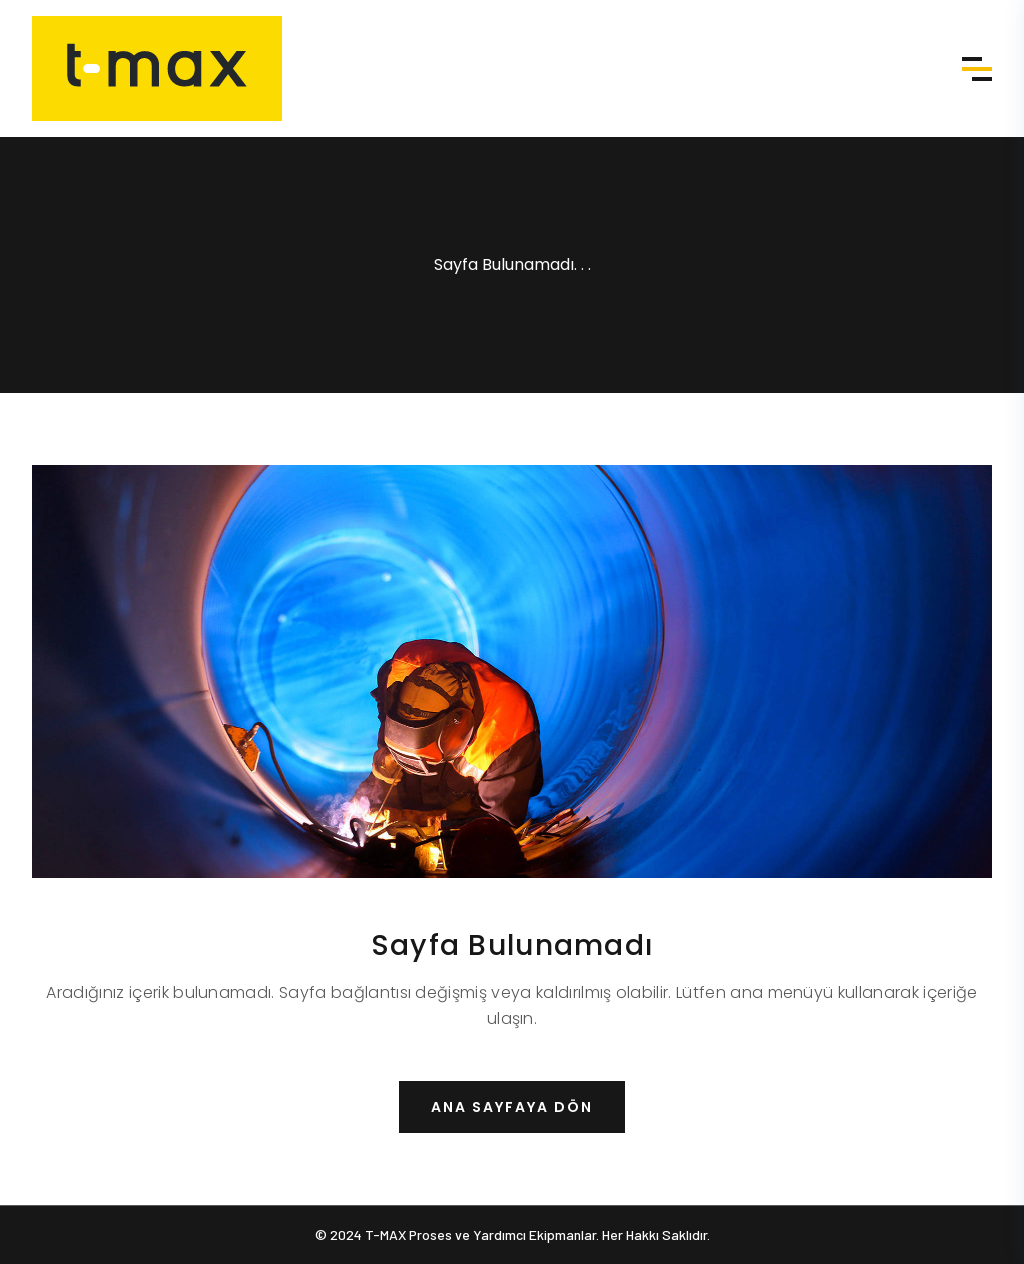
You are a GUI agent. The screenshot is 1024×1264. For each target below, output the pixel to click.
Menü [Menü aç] (977, 68)
